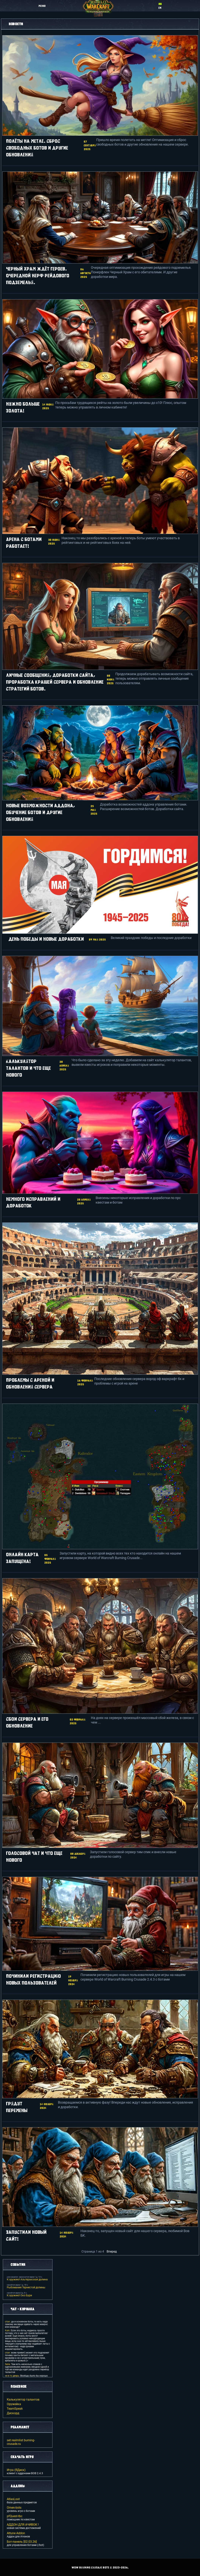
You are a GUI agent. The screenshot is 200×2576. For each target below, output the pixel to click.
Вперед (112, 2251)
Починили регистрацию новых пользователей (33, 1979)
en (160, 7)
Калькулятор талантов (23, 2399)
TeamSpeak (15, 2408)
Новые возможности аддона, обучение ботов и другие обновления (40, 812)
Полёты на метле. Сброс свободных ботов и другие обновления (37, 148)
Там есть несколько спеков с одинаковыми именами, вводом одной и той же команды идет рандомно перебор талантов (27, 2368)
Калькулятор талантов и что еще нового (28, 1068)
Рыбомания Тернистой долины (26, 2287)
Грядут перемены (16, 2107)
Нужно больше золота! (23, 407)
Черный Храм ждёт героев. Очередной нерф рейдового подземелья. (37, 275)
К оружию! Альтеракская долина (27, 2279)
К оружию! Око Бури (19, 2295)
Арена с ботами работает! (24, 542)
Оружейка (14, 2404)
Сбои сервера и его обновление (27, 1722)
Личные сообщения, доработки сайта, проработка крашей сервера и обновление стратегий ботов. (55, 682)
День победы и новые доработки (46, 939)
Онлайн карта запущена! (22, 1558)
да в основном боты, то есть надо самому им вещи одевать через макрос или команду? (26, 2324)
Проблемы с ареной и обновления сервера (30, 1383)
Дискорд (13, 2413)
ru (160, 4)
